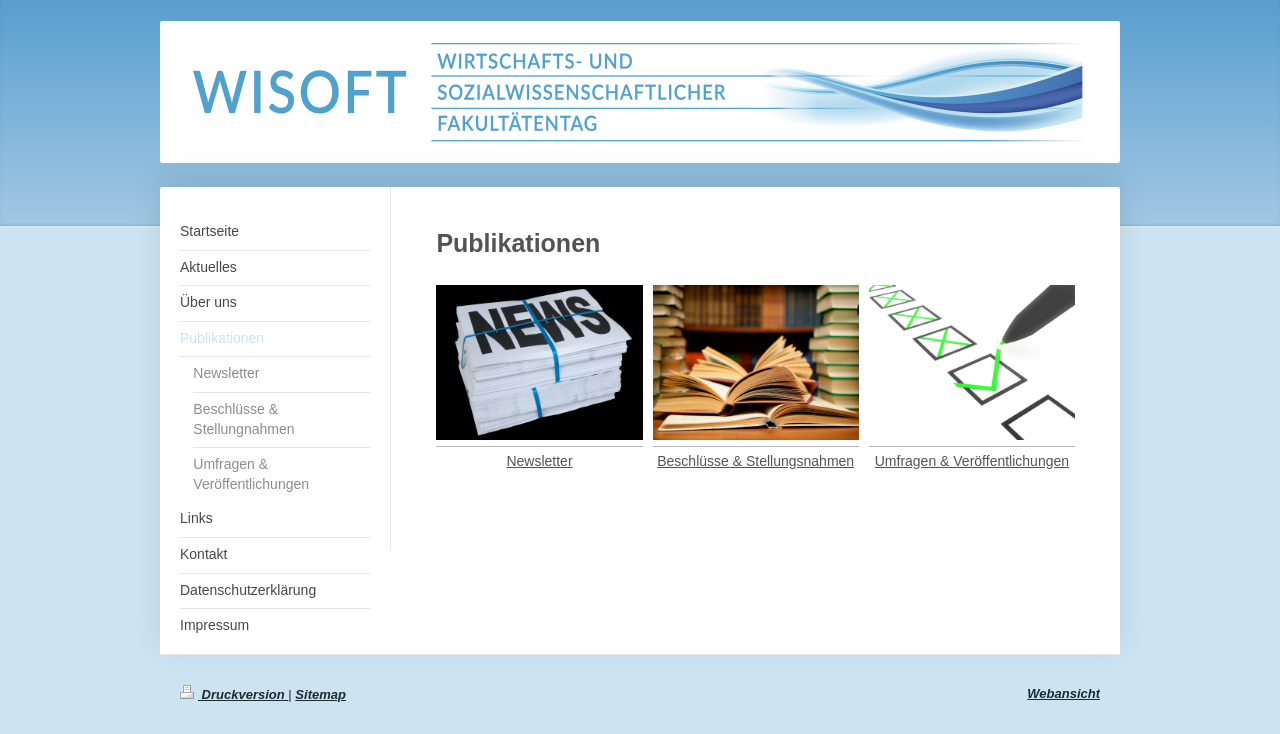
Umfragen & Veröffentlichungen (972, 461)
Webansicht (1063, 693)
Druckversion (234, 694)
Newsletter (539, 461)
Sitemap (320, 694)
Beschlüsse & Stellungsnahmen (755, 461)
